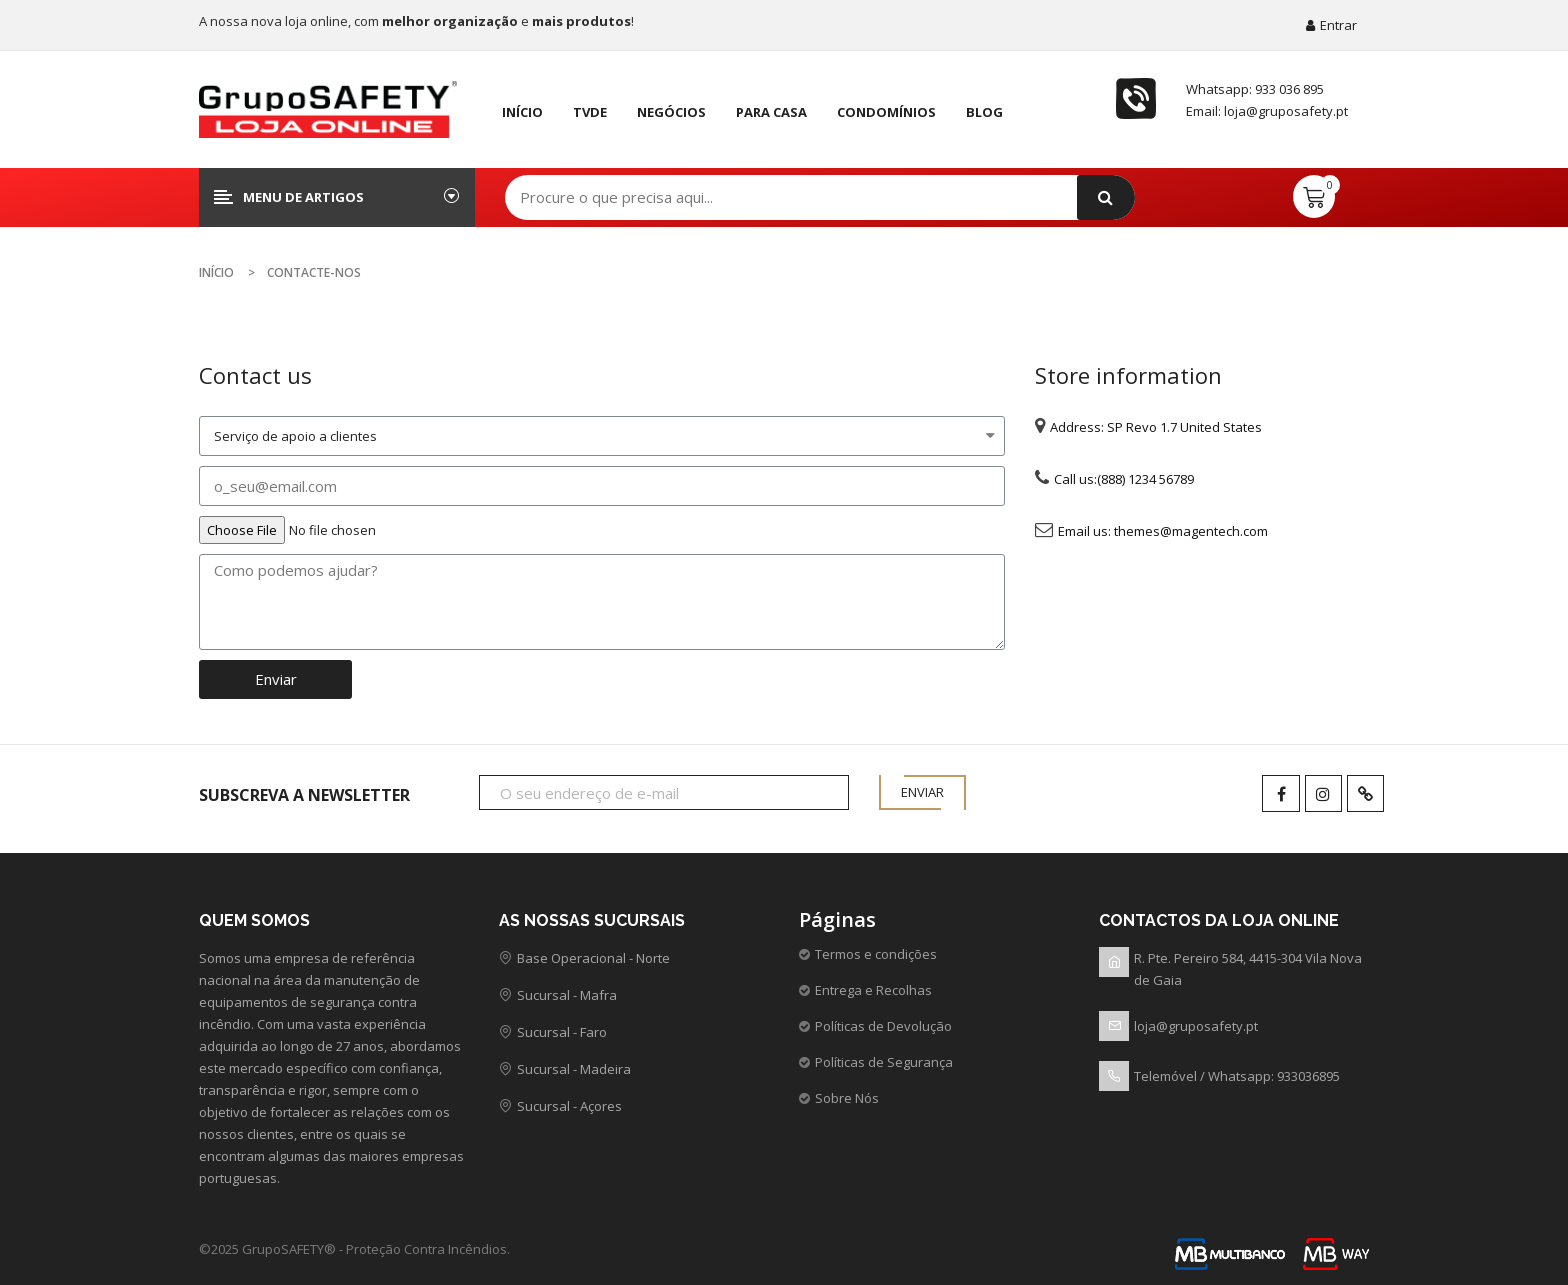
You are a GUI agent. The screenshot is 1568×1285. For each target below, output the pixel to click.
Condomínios (886, 112)
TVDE (590, 112)
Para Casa (771, 112)
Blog (984, 112)
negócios (671, 112)
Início (522, 112)
